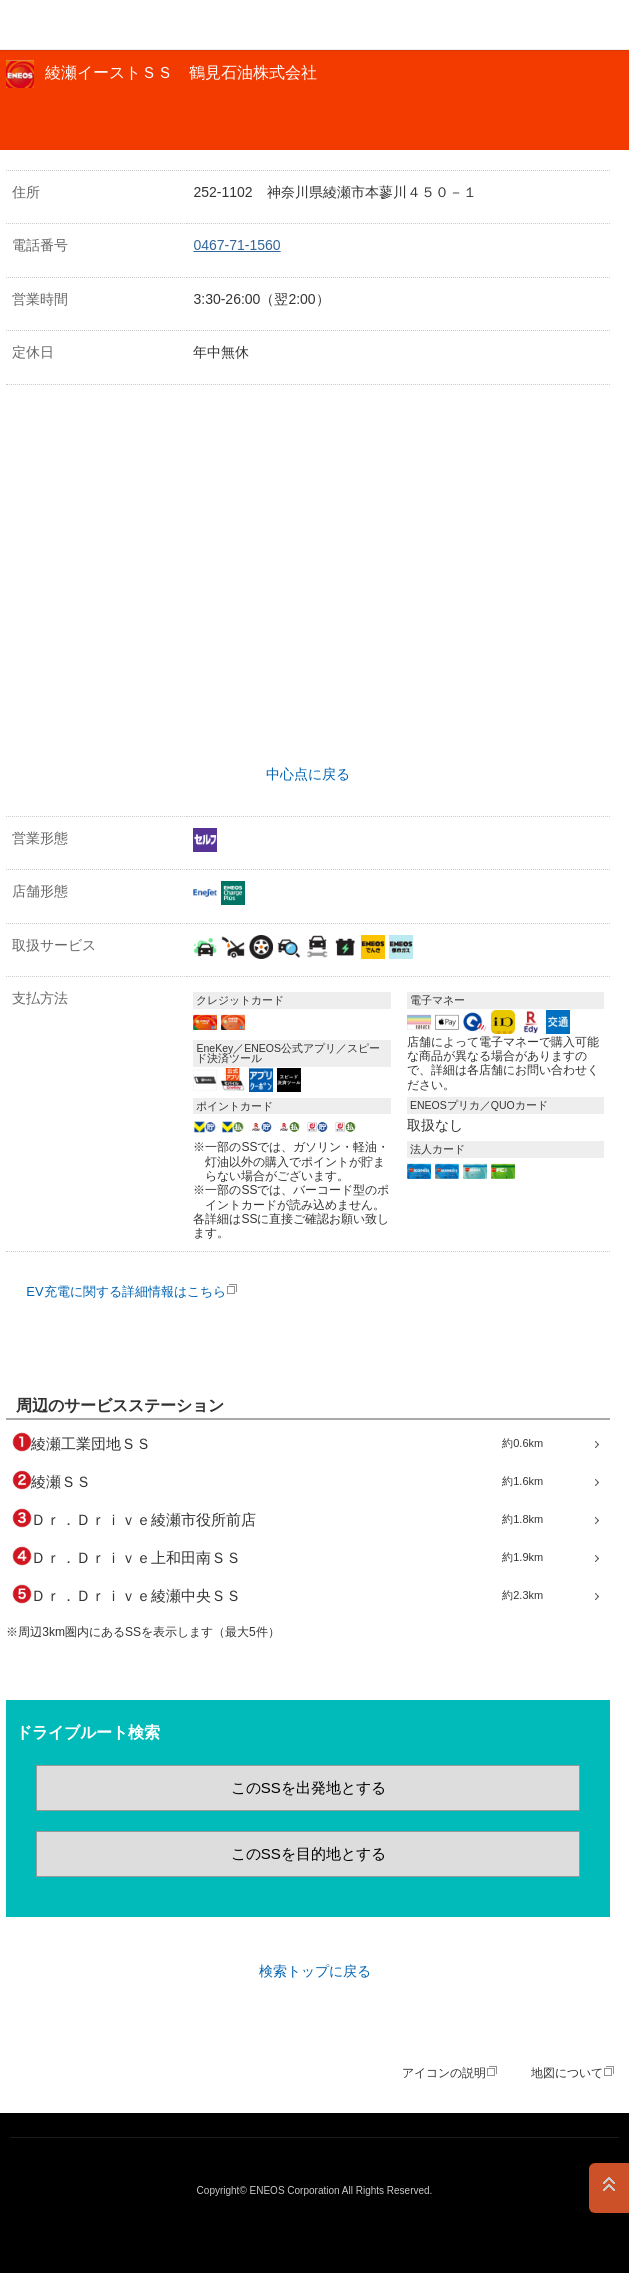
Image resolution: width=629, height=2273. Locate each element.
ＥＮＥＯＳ (66, 25)
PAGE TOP (609, 2188)
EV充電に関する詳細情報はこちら (125, 1291)
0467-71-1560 (236, 245)
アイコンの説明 (444, 2073)
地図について (567, 2073)
